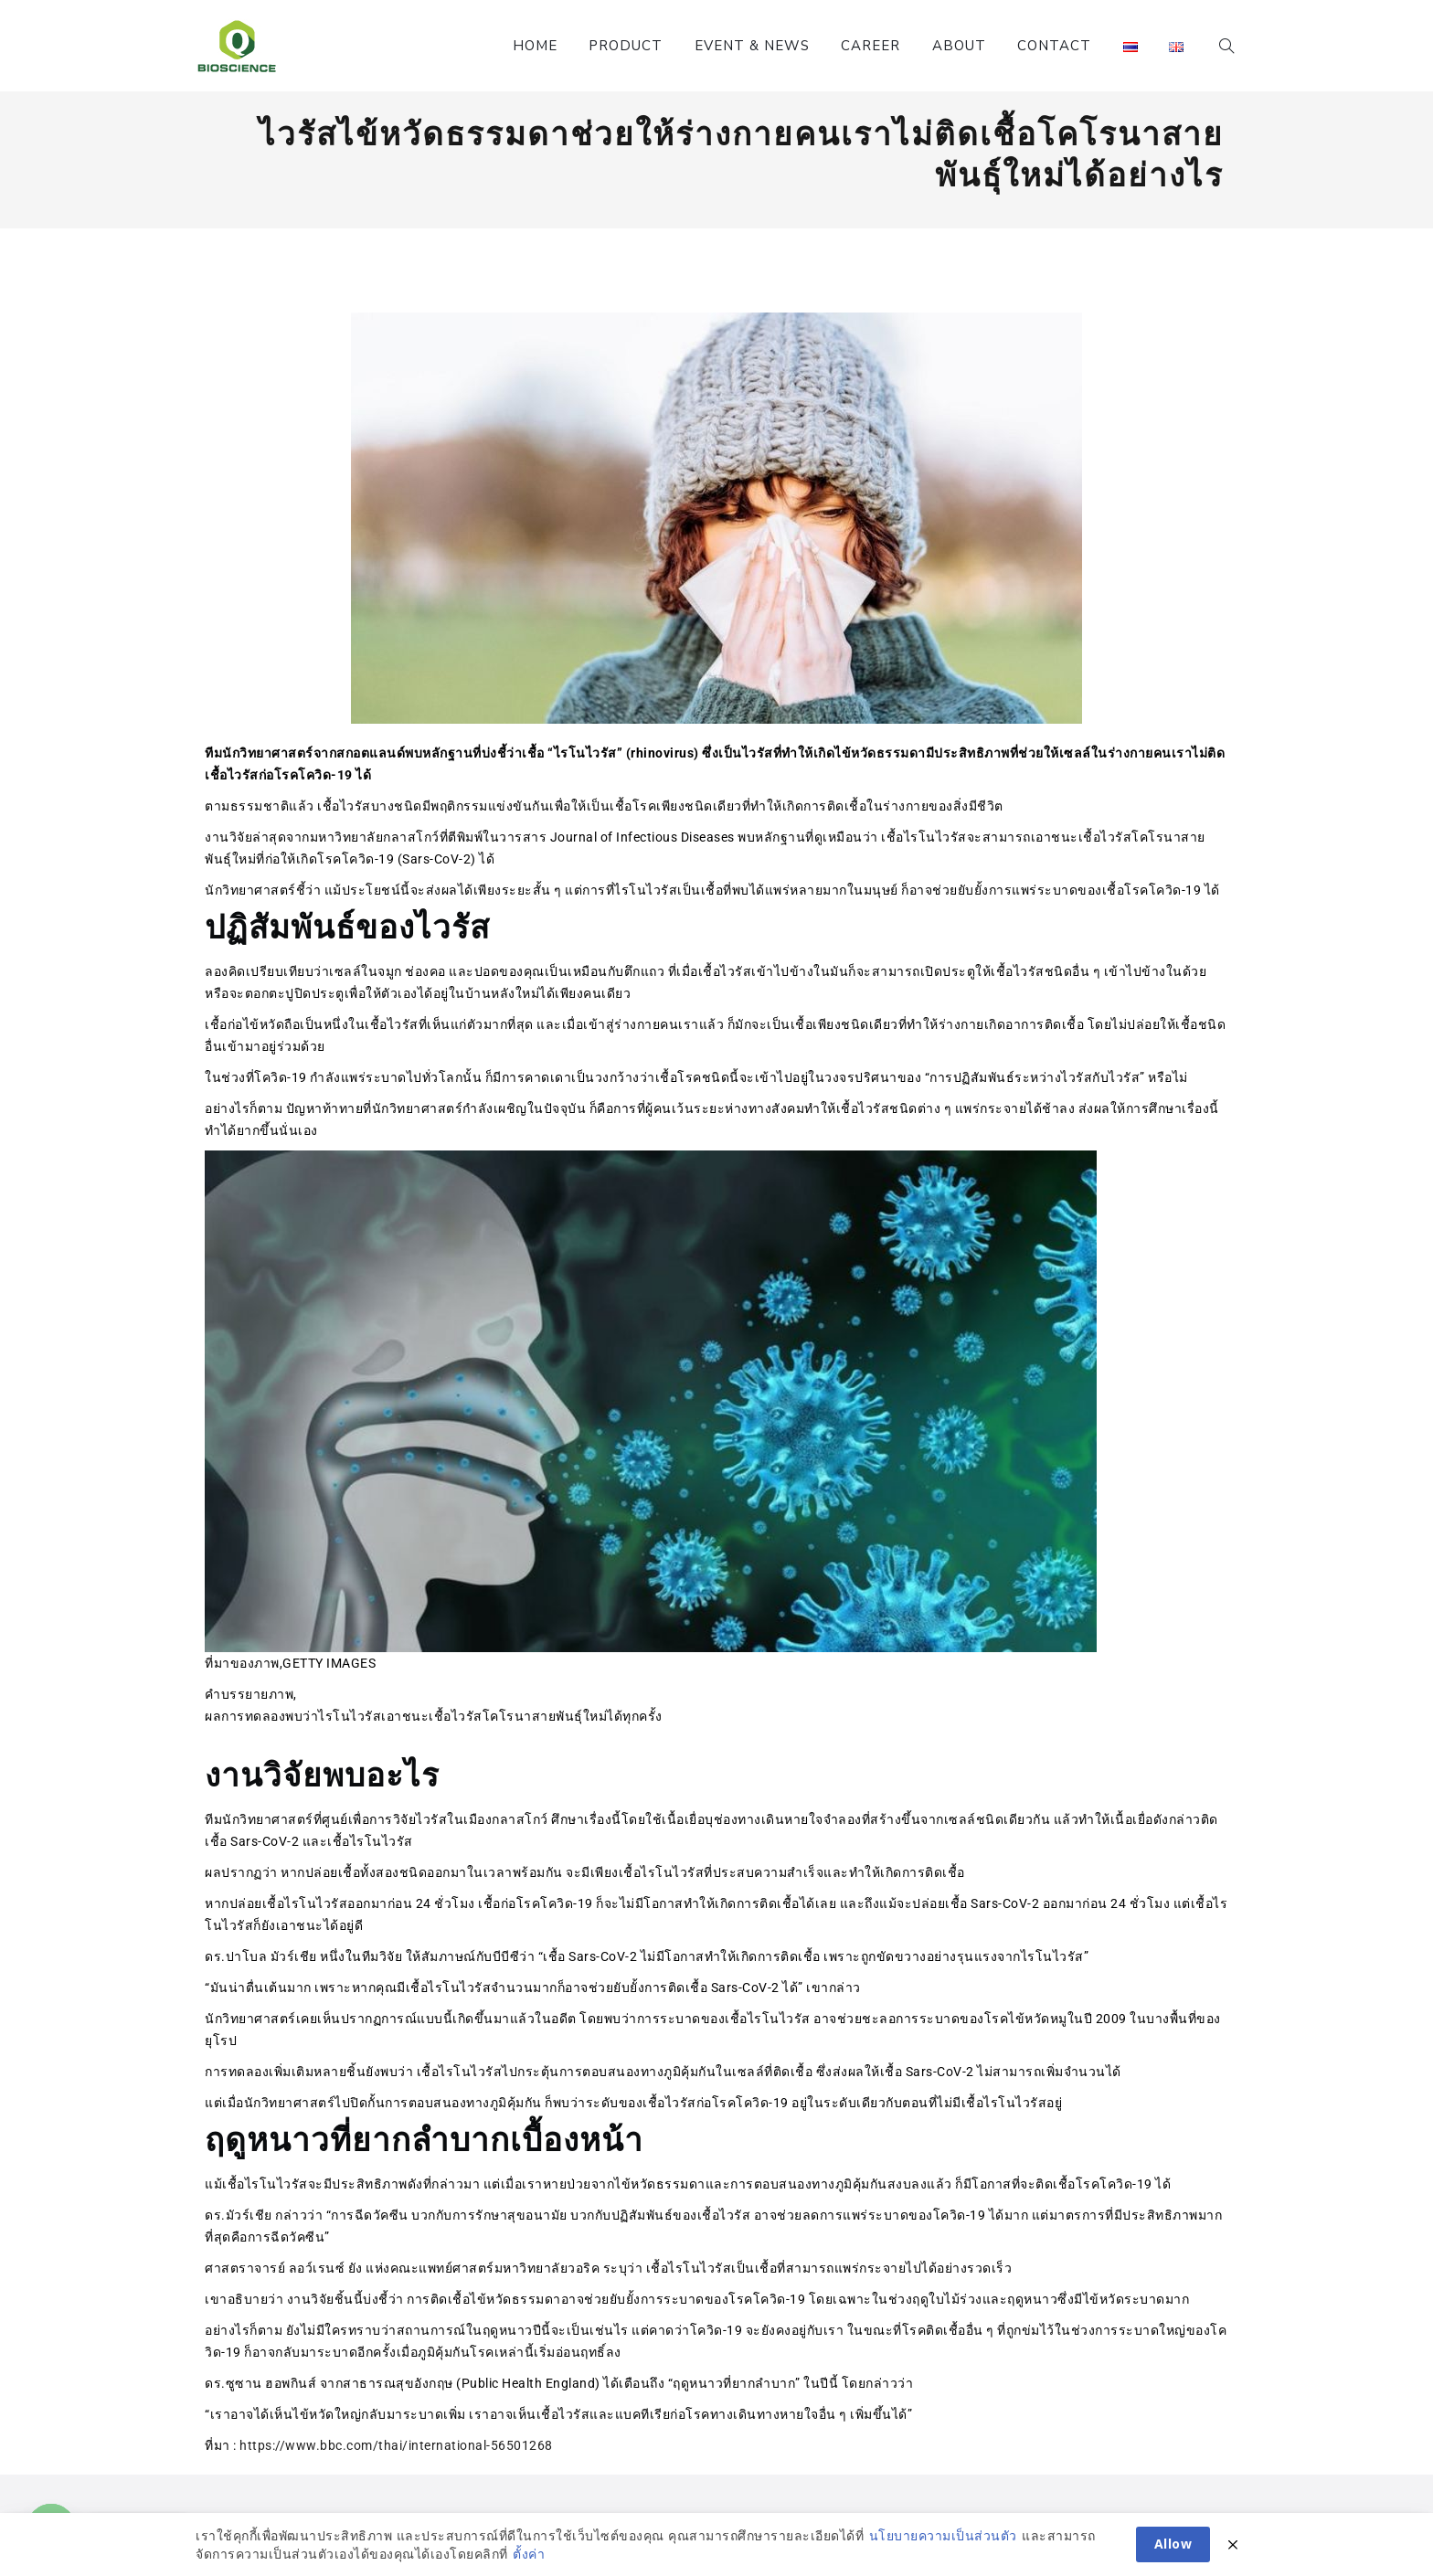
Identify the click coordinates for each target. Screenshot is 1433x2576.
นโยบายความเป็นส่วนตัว (943, 2553)
